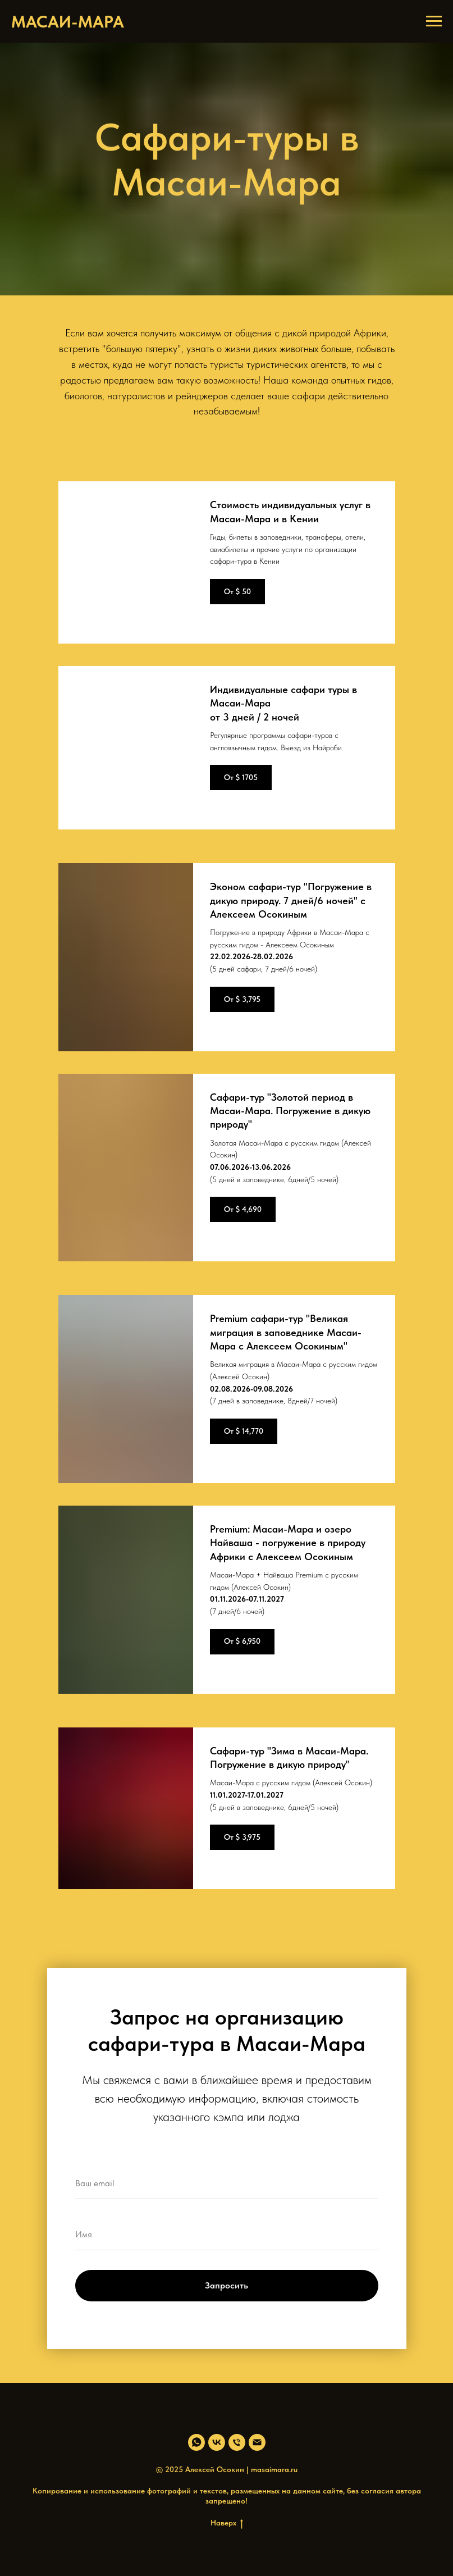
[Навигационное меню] (434, 21)
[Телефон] (236, 2442)
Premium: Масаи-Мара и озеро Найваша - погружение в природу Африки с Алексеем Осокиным (287, 1542)
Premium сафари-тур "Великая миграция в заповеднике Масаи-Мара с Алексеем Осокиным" (286, 1332)
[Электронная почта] (257, 2442)
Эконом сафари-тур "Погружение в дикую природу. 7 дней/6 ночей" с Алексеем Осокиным (291, 900)
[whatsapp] (196, 2442)
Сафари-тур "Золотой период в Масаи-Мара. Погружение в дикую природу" (290, 1110)
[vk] (216, 2442)
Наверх (227, 2523)
